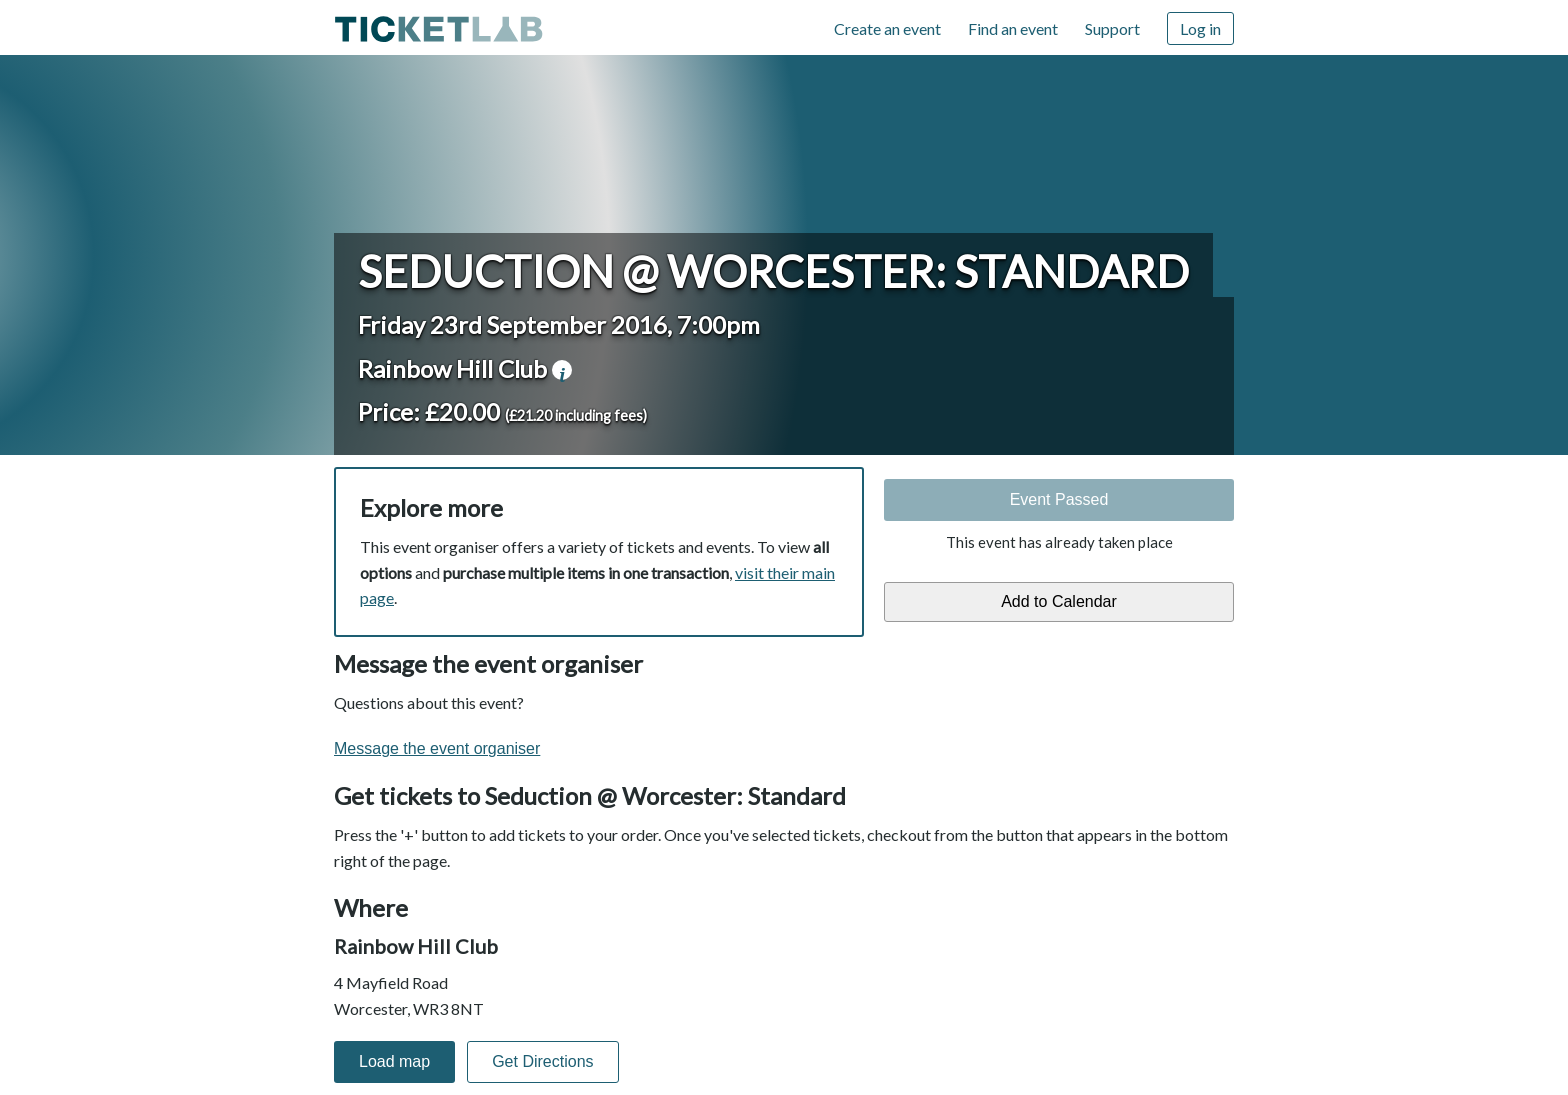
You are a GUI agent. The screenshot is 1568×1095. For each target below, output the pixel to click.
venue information (562, 370)
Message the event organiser (437, 748)
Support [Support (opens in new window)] (1112, 28)
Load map (394, 1061)
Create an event (887, 28)
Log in (1200, 28)
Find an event (1013, 28)
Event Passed (1059, 499)
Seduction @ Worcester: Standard (773, 271)
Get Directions (542, 1061)
